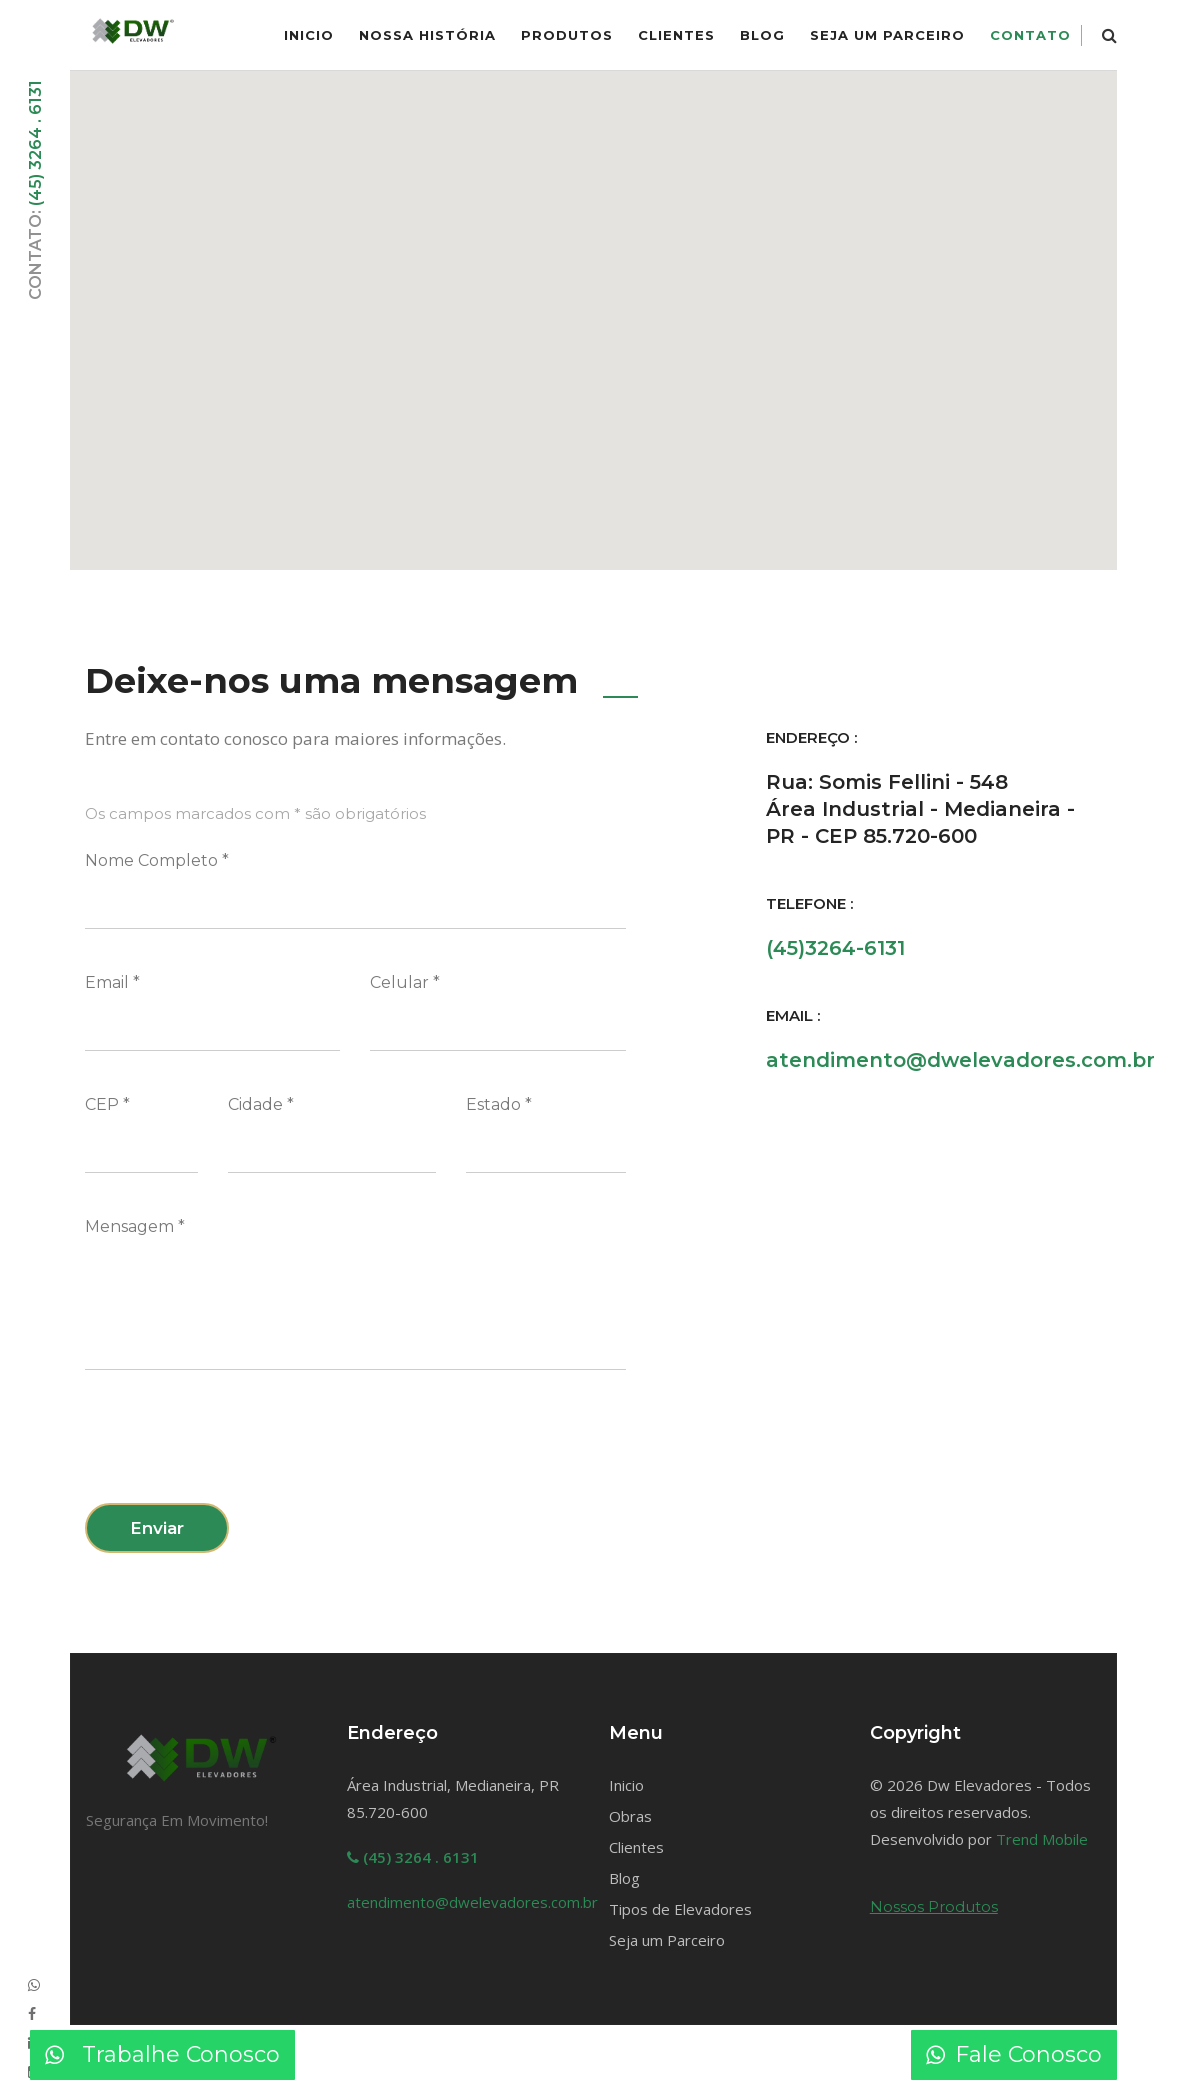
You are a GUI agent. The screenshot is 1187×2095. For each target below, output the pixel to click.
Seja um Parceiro (887, 35)
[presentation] (237, 1449)
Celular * (405, 982)
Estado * (499, 1104)
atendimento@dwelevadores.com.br (960, 1060)
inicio (309, 35)
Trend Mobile (1042, 1839)
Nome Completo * (157, 860)
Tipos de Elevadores (680, 1909)
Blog (762, 35)
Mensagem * (135, 1226)
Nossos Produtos (934, 1906)
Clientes (676, 35)
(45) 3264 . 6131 (35, 143)
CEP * (107, 1104)
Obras (630, 1816)
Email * (112, 982)
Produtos (567, 35)
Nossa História (427, 35)
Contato (1030, 35)
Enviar (157, 1528)
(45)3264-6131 (835, 948)
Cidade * (261, 1104)
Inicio (626, 1785)
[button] (594, 308)
